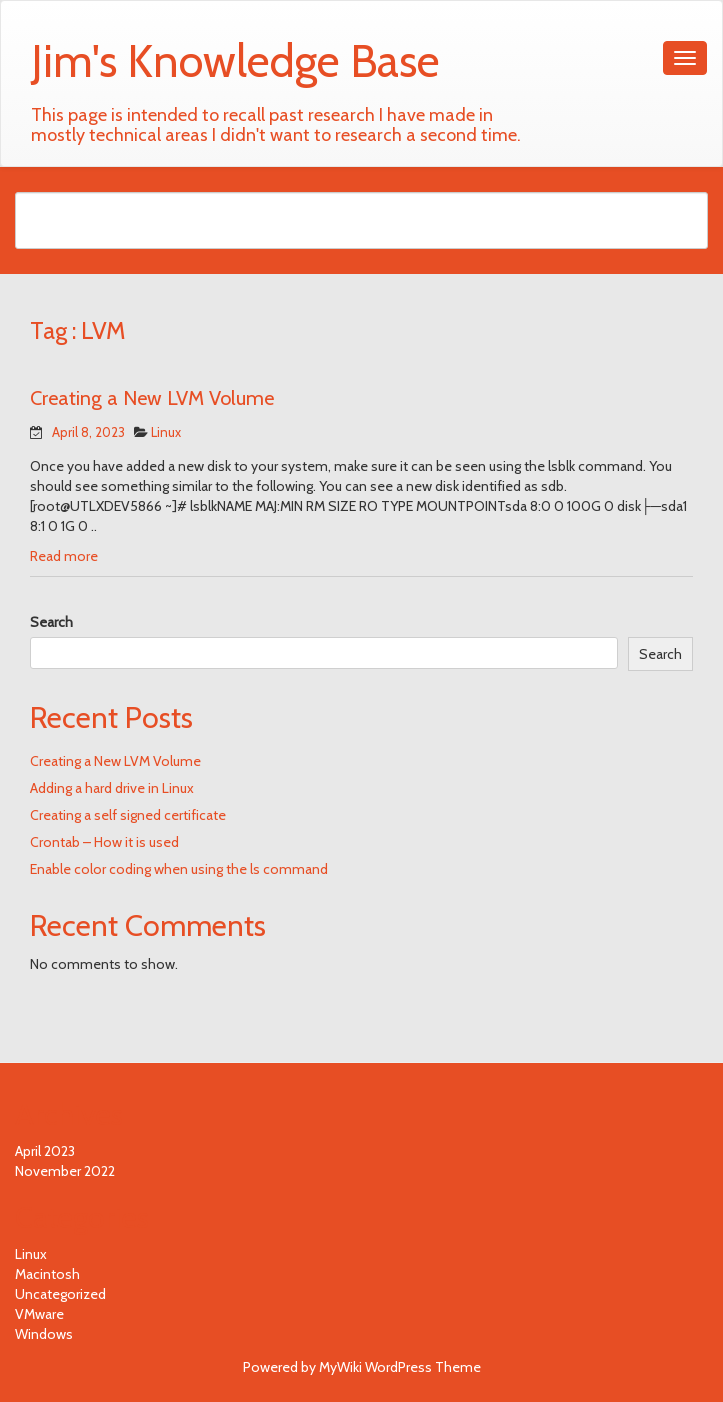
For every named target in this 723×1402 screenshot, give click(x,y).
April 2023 (45, 1151)
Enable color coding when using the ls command (179, 869)
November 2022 (65, 1171)
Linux (166, 432)
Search (51, 622)
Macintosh (47, 1274)
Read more (64, 556)
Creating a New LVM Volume (152, 398)
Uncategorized (60, 1294)
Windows (44, 1334)
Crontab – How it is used (104, 842)
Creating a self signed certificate (128, 815)
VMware (39, 1314)
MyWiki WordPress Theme (400, 1367)
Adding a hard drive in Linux (112, 788)
